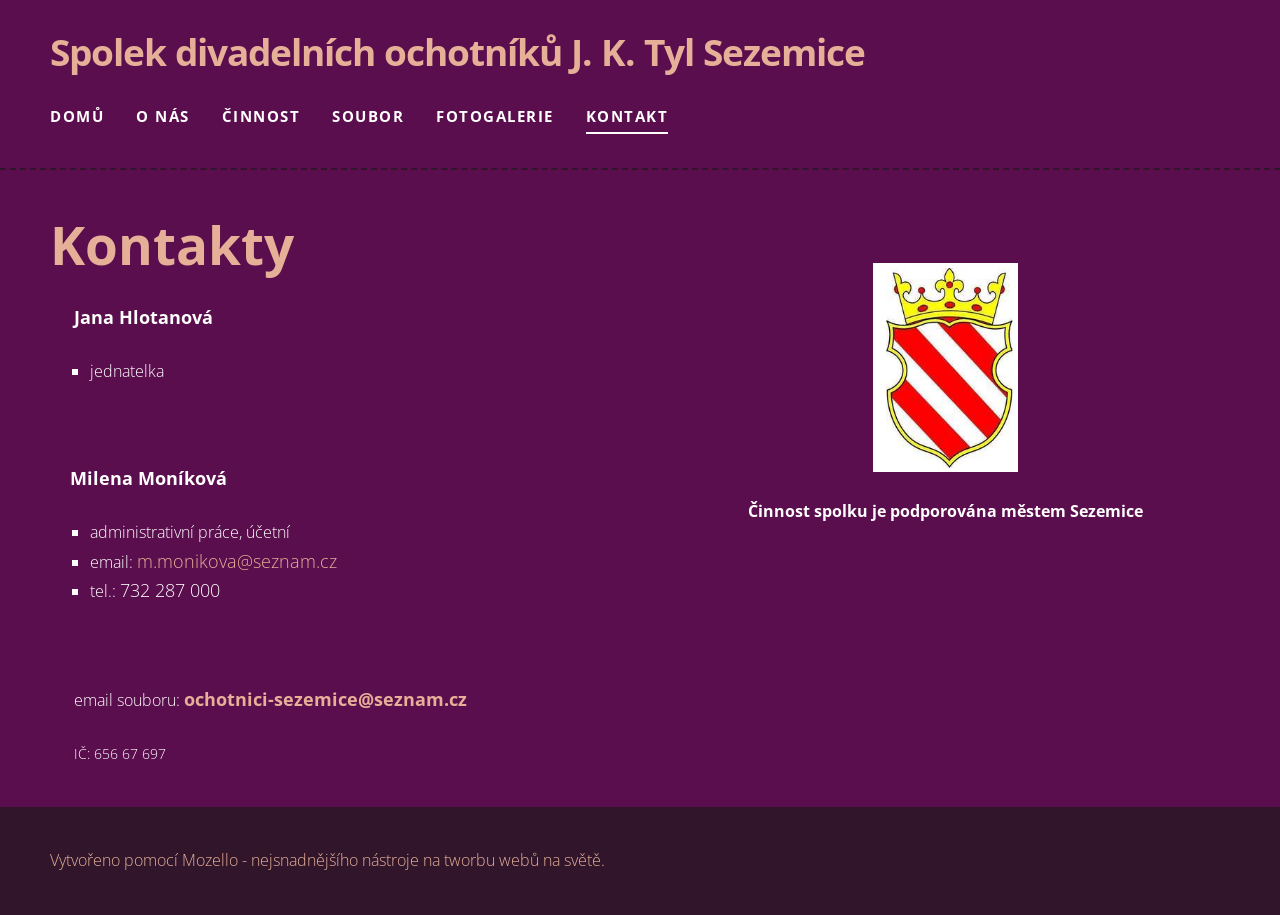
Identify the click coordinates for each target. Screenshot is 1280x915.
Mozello (210, 860)
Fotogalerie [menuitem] (495, 116)
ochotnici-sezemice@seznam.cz (325, 699)
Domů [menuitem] (77, 116)
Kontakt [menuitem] (627, 116)
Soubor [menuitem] (368, 116)
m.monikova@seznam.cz (237, 561)
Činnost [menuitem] (261, 116)
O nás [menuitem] (163, 116)
